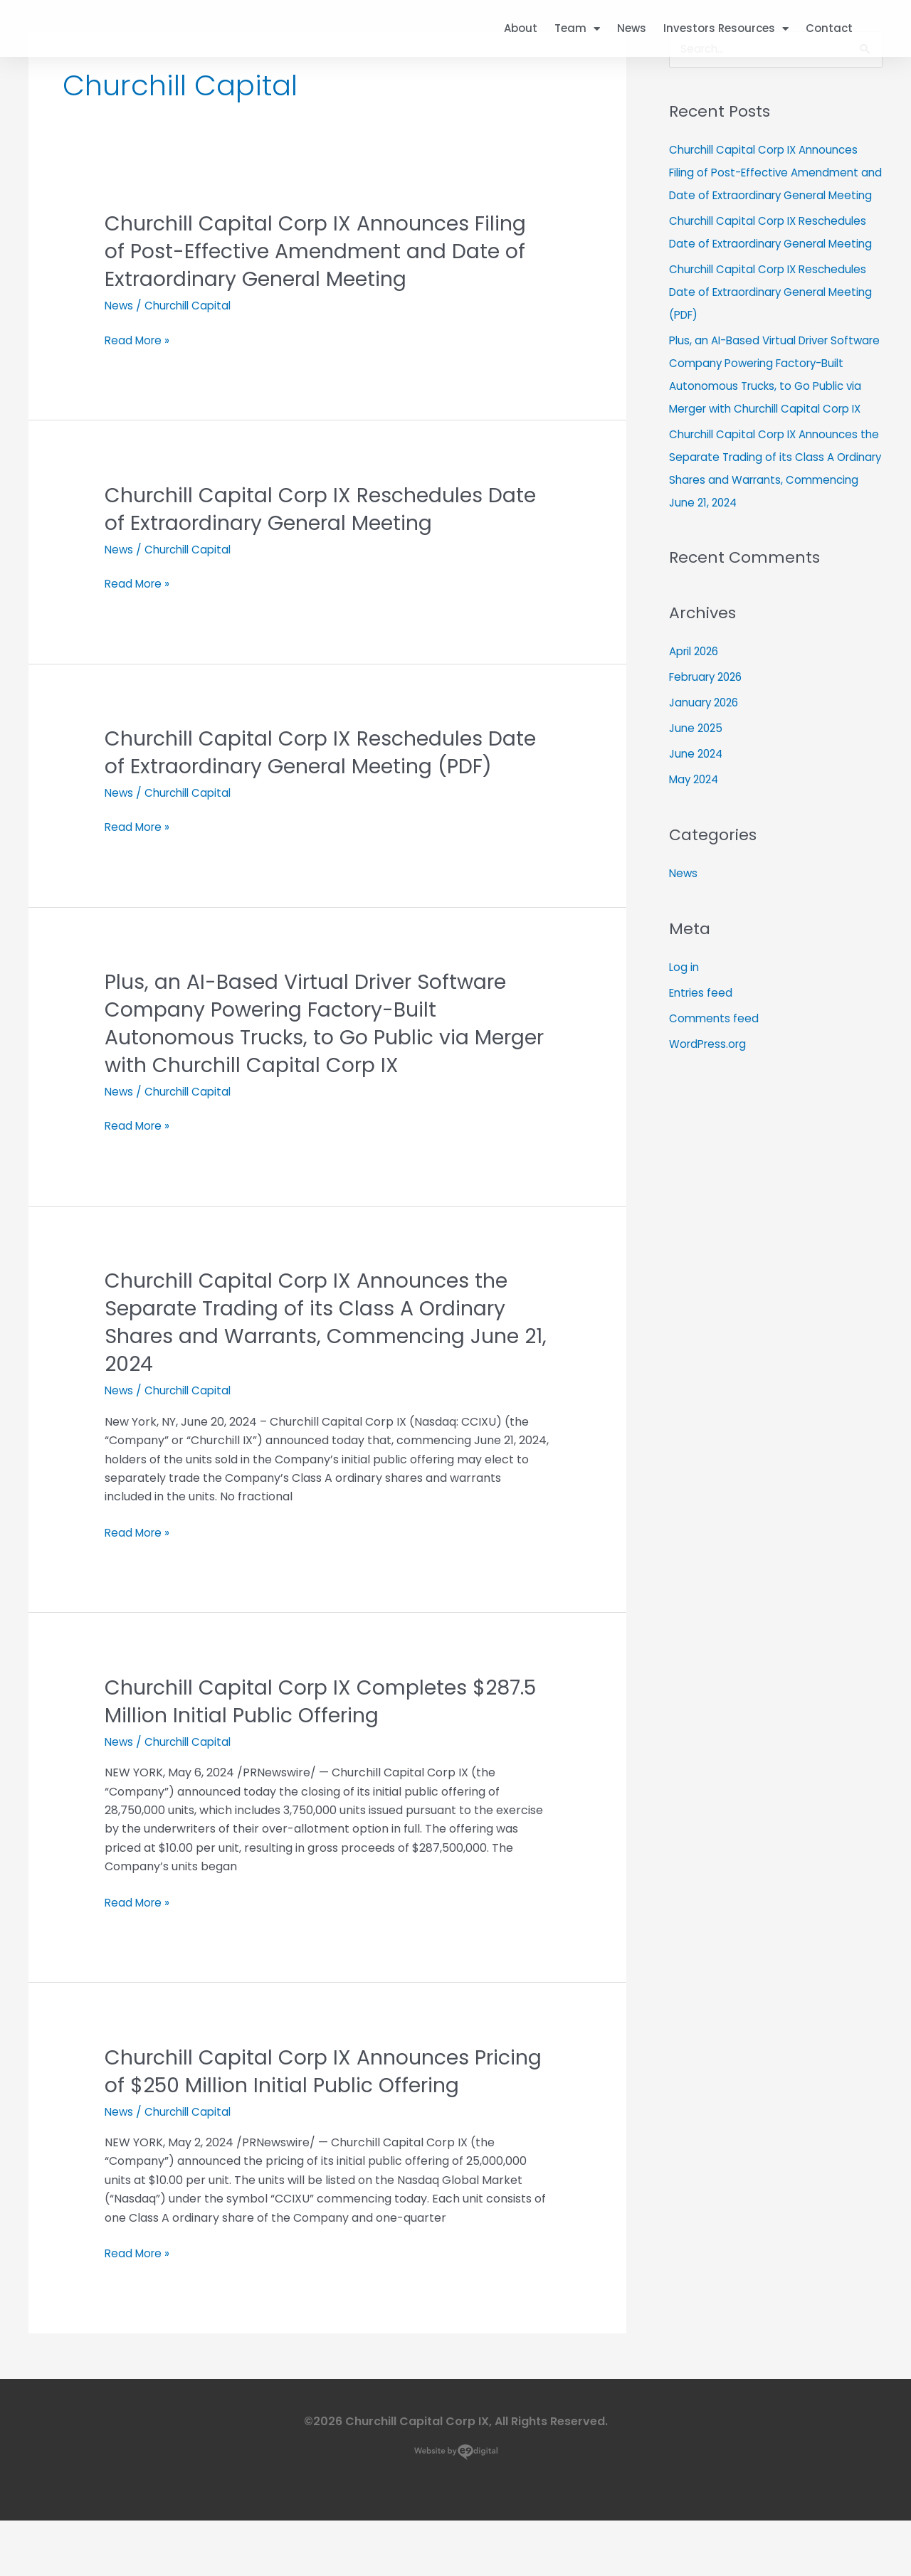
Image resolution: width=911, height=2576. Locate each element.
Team (577, 28)
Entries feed (702, 1062)
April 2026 (697, 721)
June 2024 (698, 823)
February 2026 (709, 746)
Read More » (139, 584)
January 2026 (706, 772)
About (520, 28)
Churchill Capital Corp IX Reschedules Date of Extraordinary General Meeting (305, 509)
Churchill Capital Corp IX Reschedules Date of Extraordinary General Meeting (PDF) (305, 766)
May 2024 (696, 849)
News (631, 28)
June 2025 (697, 798)
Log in (684, 1036)
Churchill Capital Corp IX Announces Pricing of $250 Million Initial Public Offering (296, 2113)
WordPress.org (710, 1113)
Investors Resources (726, 28)
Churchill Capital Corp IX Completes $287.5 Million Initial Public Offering (295, 1729)
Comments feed (715, 1087)
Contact (829, 28)
